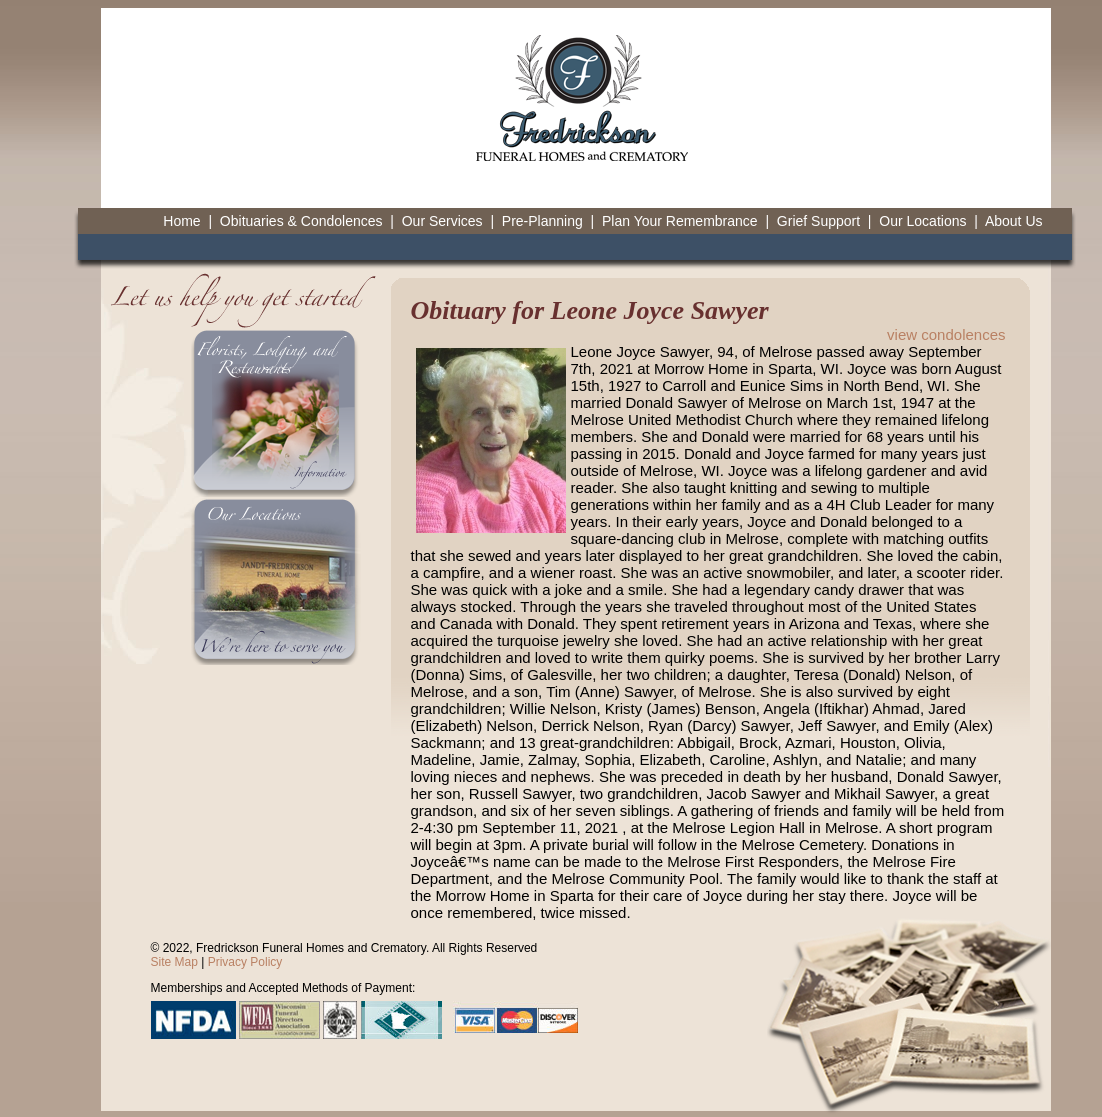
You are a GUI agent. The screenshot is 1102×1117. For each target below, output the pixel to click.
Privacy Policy (245, 962)
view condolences (946, 334)
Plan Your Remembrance (680, 221)
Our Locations (922, 221)
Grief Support (818, 221)
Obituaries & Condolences (301, 221)
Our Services (442, 221)
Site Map (174, 962)
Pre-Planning (542, 221)
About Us (1014, 221)
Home (181, 221)
